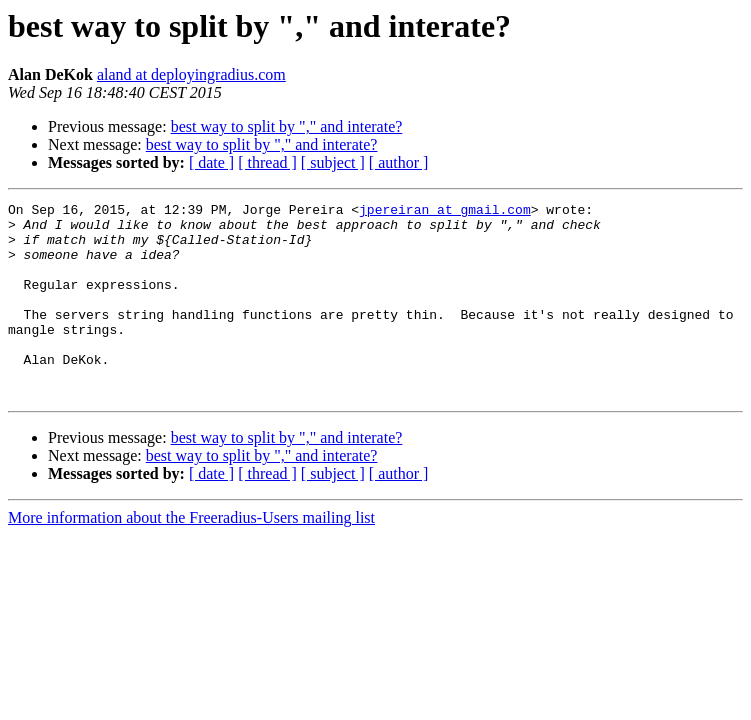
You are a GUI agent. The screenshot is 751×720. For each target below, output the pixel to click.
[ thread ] (267, 162)
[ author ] (399, 162)
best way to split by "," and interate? (287, 126)
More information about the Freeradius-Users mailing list (191, 556)
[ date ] (211, 162)
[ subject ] (333, 162)
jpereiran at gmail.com (445, 212)
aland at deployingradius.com (191, 74)
